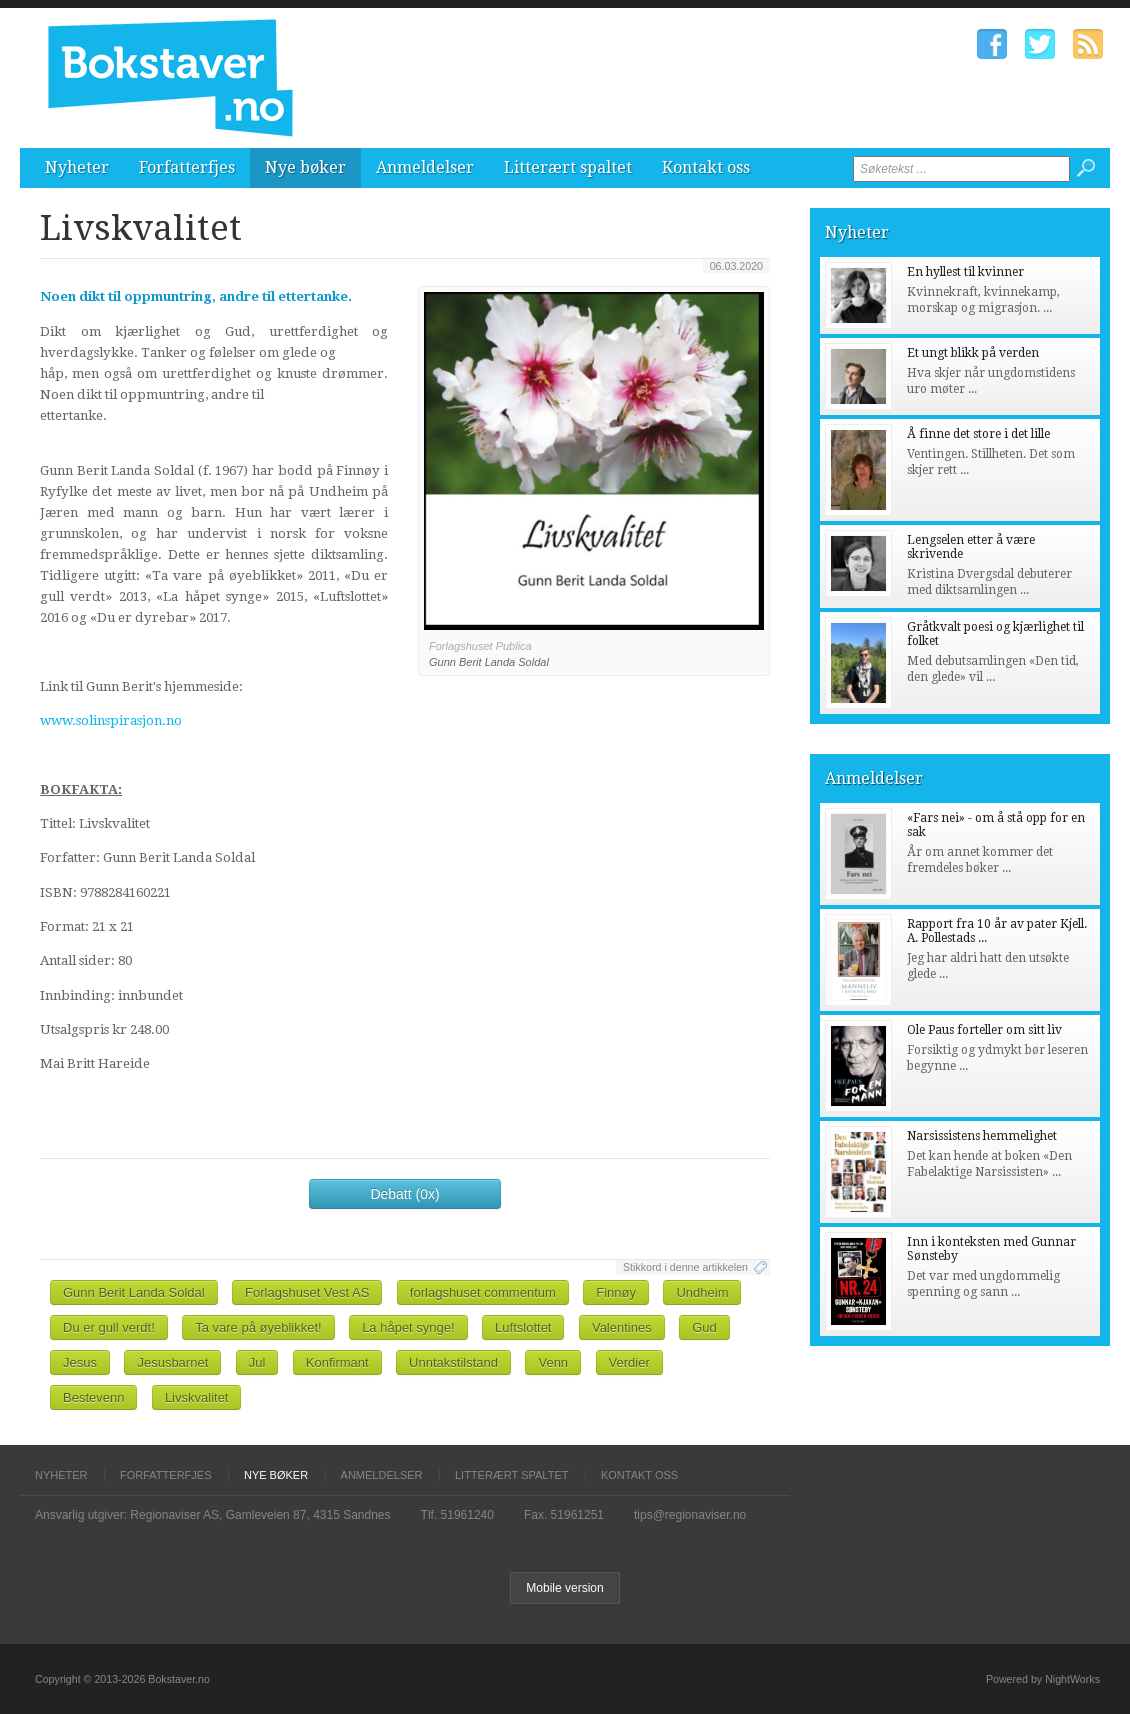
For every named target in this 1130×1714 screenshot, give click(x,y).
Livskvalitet (197, 1397)
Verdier (629, 1362)
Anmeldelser (425, 167)
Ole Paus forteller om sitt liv (984, 1030)
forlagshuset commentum (483, 1292)
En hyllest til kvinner (965, 272)
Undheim (702, 1292)
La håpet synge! (408, 1327)
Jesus (80, 1362)
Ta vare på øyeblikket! (258, 1327)
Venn (553, 1362)
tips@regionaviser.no (690, 1515)
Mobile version (564, 1588)
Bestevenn (93, 1397)
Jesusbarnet (172, 1362)
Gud (704, 1327)
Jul (257, 1362)
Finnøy (616, 1292)
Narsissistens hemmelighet (982, 1136)
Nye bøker (305, 167)
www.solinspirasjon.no (111, 720)
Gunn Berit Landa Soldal (134, 1292)
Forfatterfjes (187, 167)
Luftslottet (523, 1327)
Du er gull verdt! (109, 1327)
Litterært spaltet (568, 167)
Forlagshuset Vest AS (307, 1292)
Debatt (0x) (404, 1194)
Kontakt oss (706, 167)
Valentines (622, 1327)
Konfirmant (337, 1362)
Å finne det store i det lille (978, 434)
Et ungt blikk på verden (973, 353)
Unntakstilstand (453, 1362)
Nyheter (77, 167)
